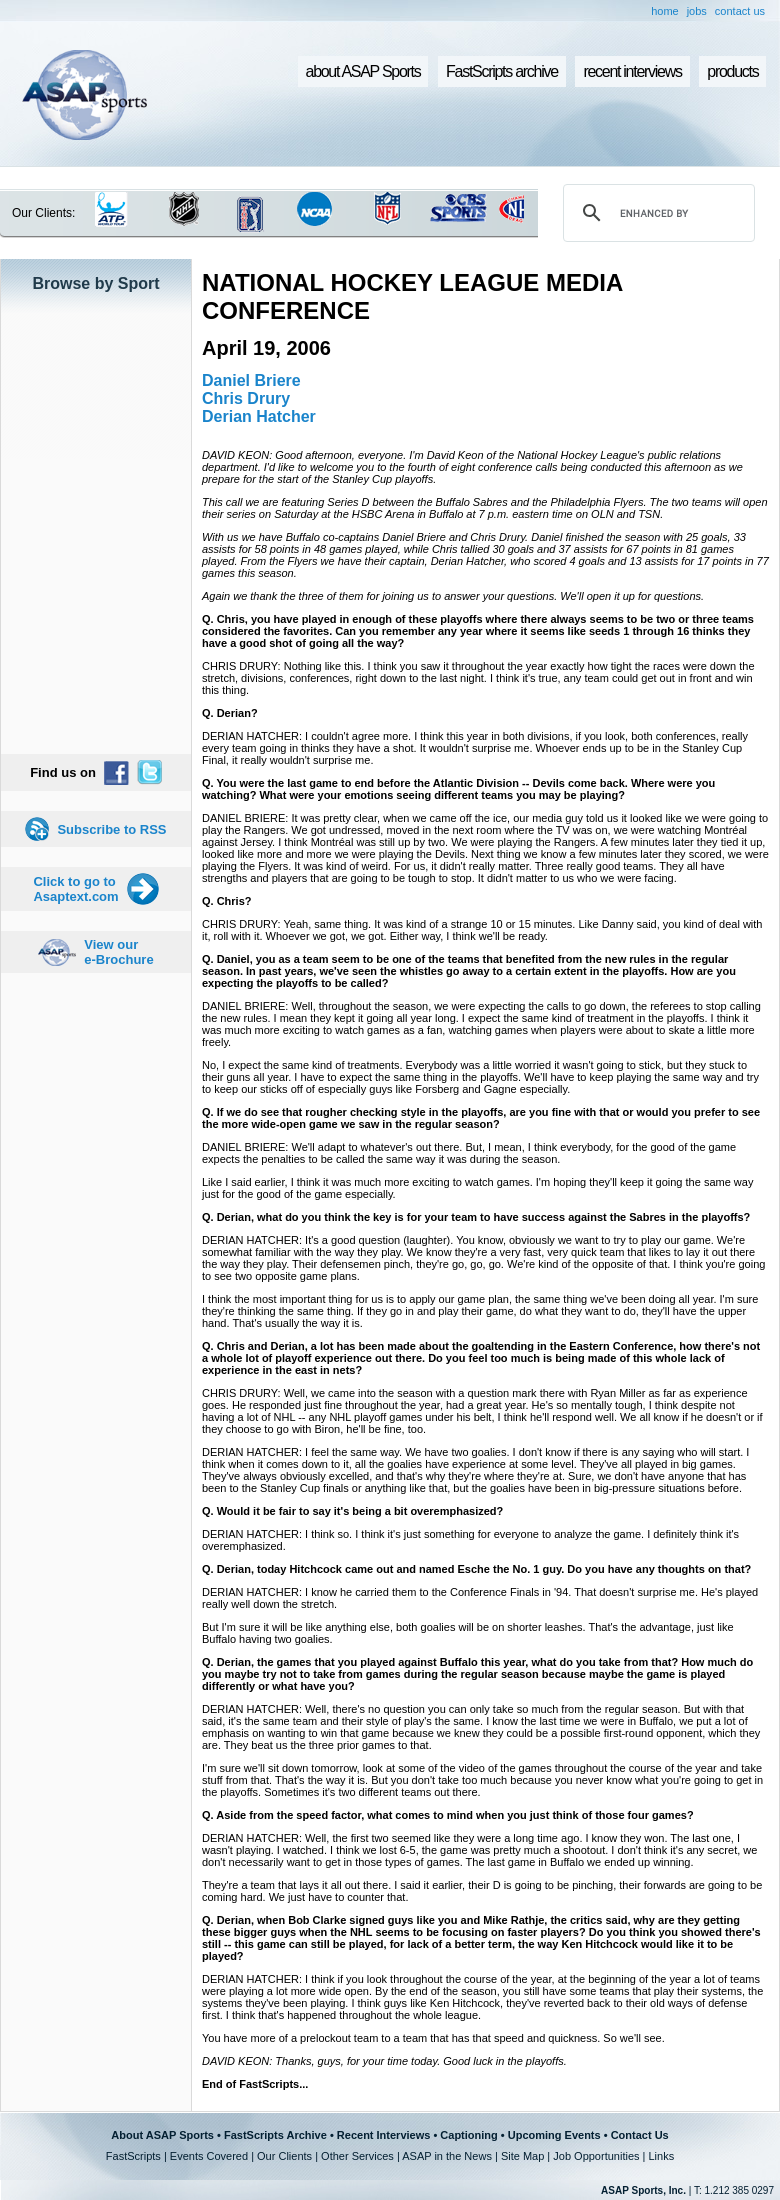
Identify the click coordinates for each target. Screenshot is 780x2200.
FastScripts (133, 2156)
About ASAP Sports (162, 2135)
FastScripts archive (502, 71)
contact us (740, 11)
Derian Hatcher (259, 416)
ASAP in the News (447, 2156)
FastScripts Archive (275, 2135)
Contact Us (640, 2135)
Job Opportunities (596, 2156)
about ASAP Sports (363, 71)
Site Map (522, 2156)
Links (661, 2156)
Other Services (357, 2156)
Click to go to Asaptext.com (75, 889)
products (732, 71)
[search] (656, 213)
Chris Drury (246, 398)
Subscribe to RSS (111, 829)
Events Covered (209, 2156)
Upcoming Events (554, 2135)
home (665, 11)
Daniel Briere (251, 380)
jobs (697, 11)
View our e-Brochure (118, 952)
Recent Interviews (384, 2135)
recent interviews (632, 71)
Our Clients (284, 2156)
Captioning (468, 2135)
